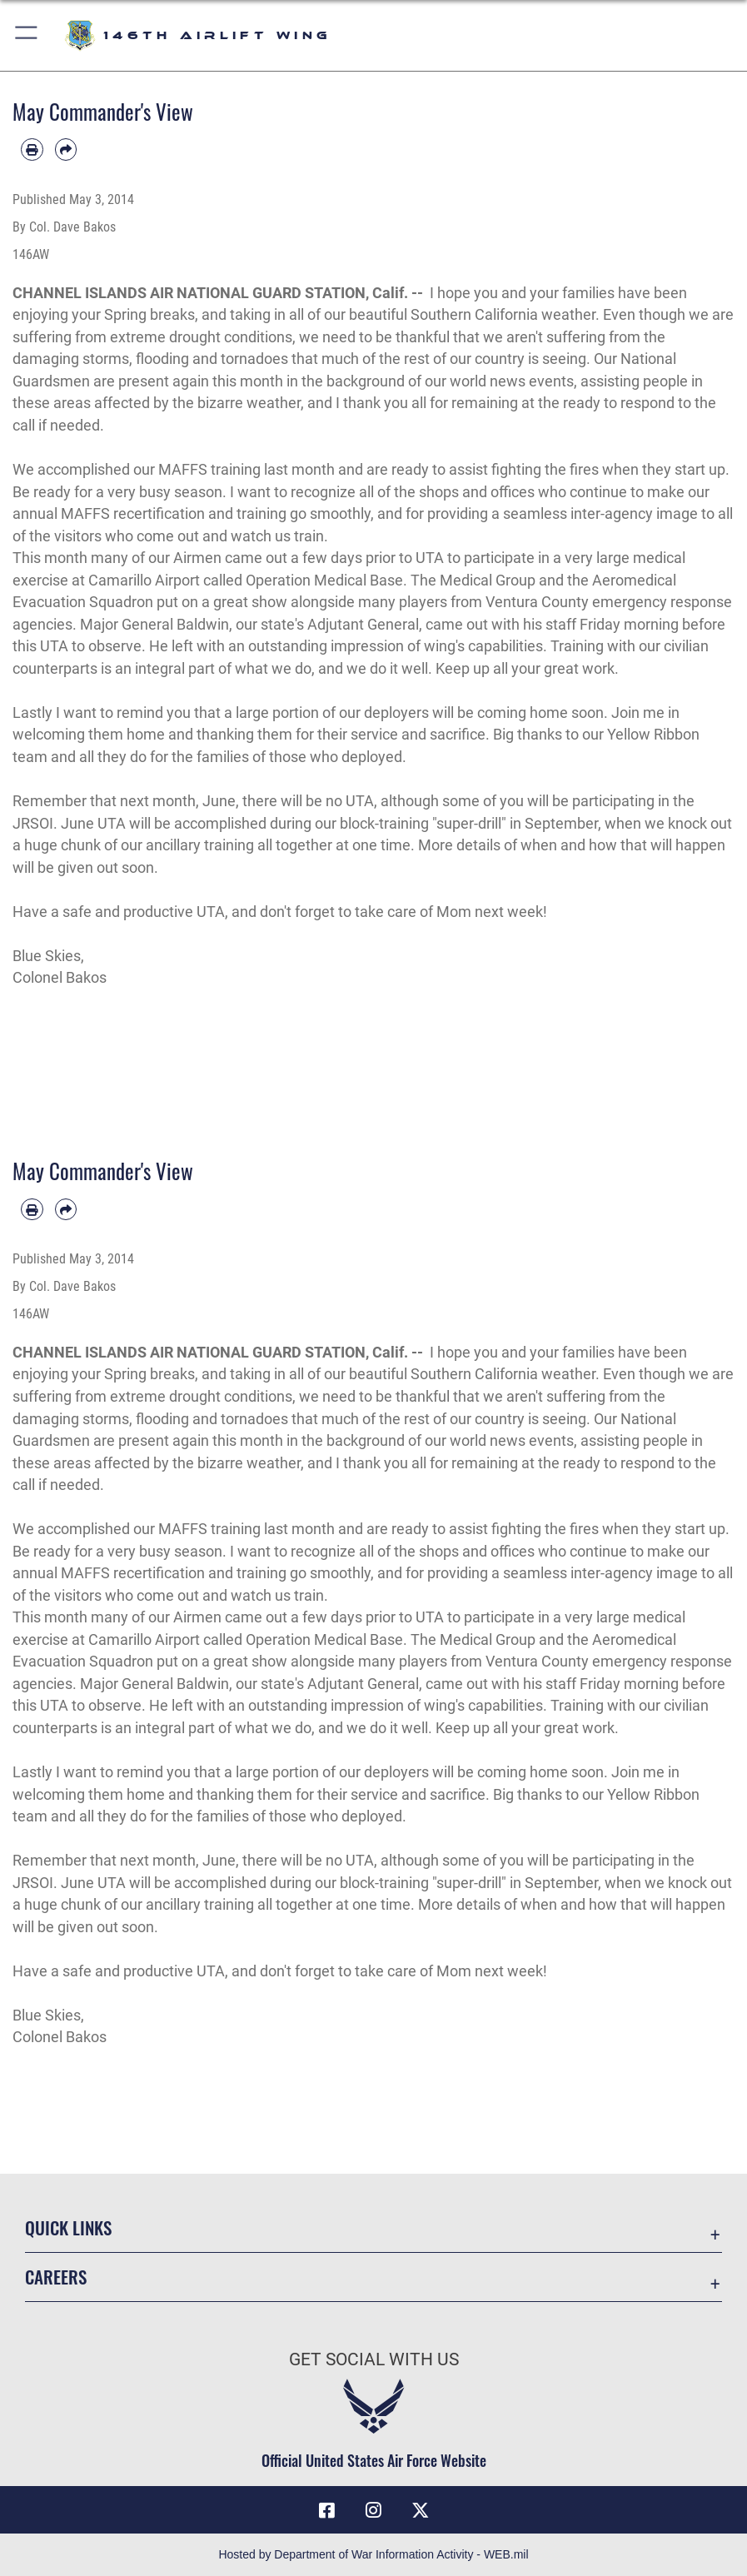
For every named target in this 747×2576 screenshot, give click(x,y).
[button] (27, 35)
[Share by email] (66, 149)
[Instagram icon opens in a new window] (373, 2510)
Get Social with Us (374, 2359)
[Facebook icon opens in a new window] (326, 2510)
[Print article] (32, 149)
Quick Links (68, 2227)
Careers (56, 2277)
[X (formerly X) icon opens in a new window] (420, 2510)
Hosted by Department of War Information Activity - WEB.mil (373, 2554)
